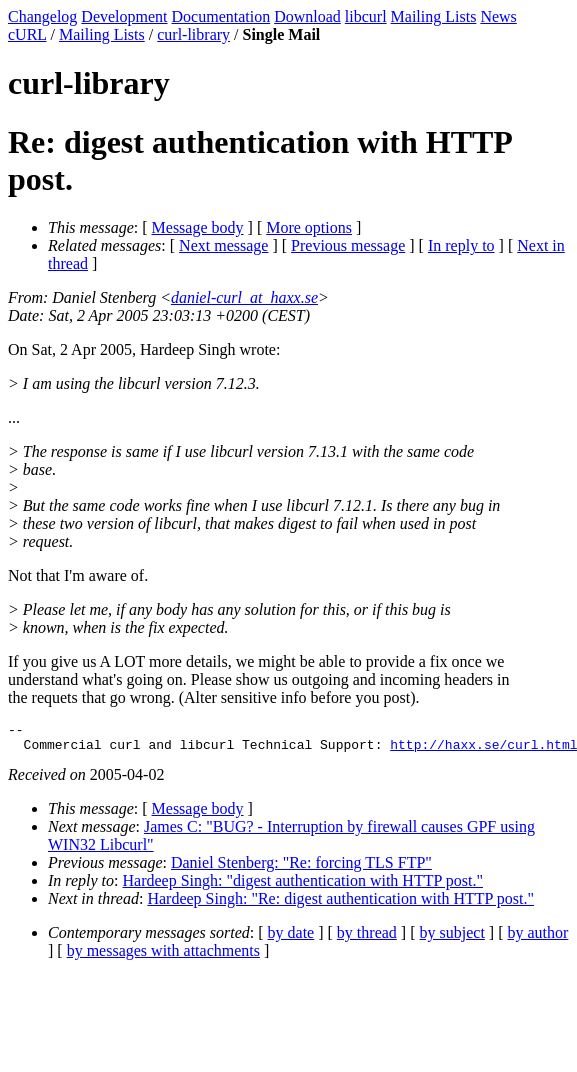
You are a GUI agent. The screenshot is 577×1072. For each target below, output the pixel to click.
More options (309, 227)
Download (307, 16)
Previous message (348, 245)
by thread (367, 938)
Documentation (221, 16)
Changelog (42, 16)
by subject (452, 938)
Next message (223, 245)
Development (124, 16)
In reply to (461, 245)
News (498, 16)
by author (537, 938)
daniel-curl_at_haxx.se (244, 297)
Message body (198, 227)
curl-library (193, 34)
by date (291, 938)
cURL (27, 34)
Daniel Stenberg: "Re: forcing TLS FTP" (301, 868)
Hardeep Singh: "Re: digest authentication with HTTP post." (340, 904)
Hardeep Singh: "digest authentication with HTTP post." (303, 886)
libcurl (366, 16)
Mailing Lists (434, 16)
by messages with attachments (163, 956)
